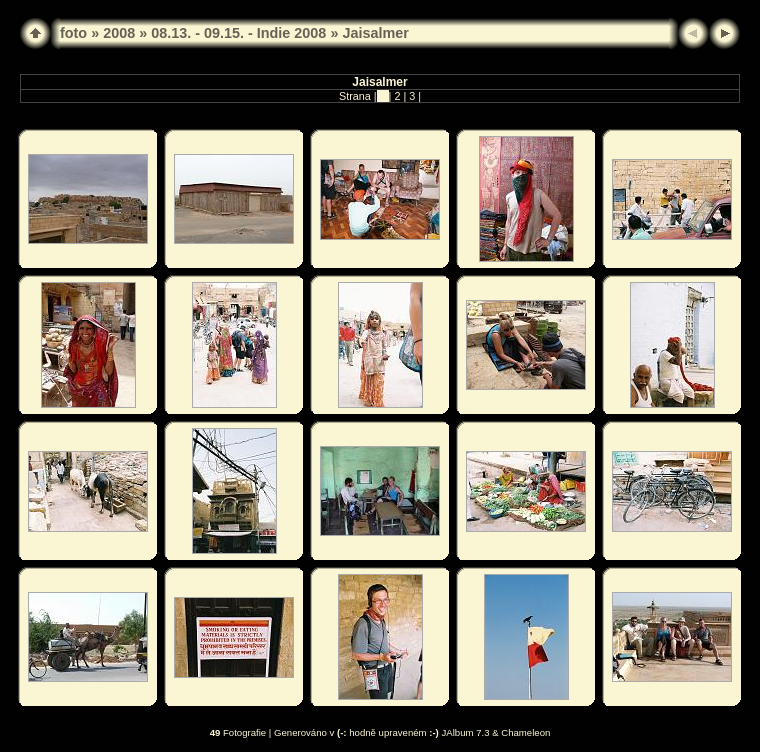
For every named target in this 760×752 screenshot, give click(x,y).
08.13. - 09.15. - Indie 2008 (238, 33)
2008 (119, 33)
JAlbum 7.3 (466, 732)
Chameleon (525, 732)
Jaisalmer (375, 33)
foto (73, 33)
